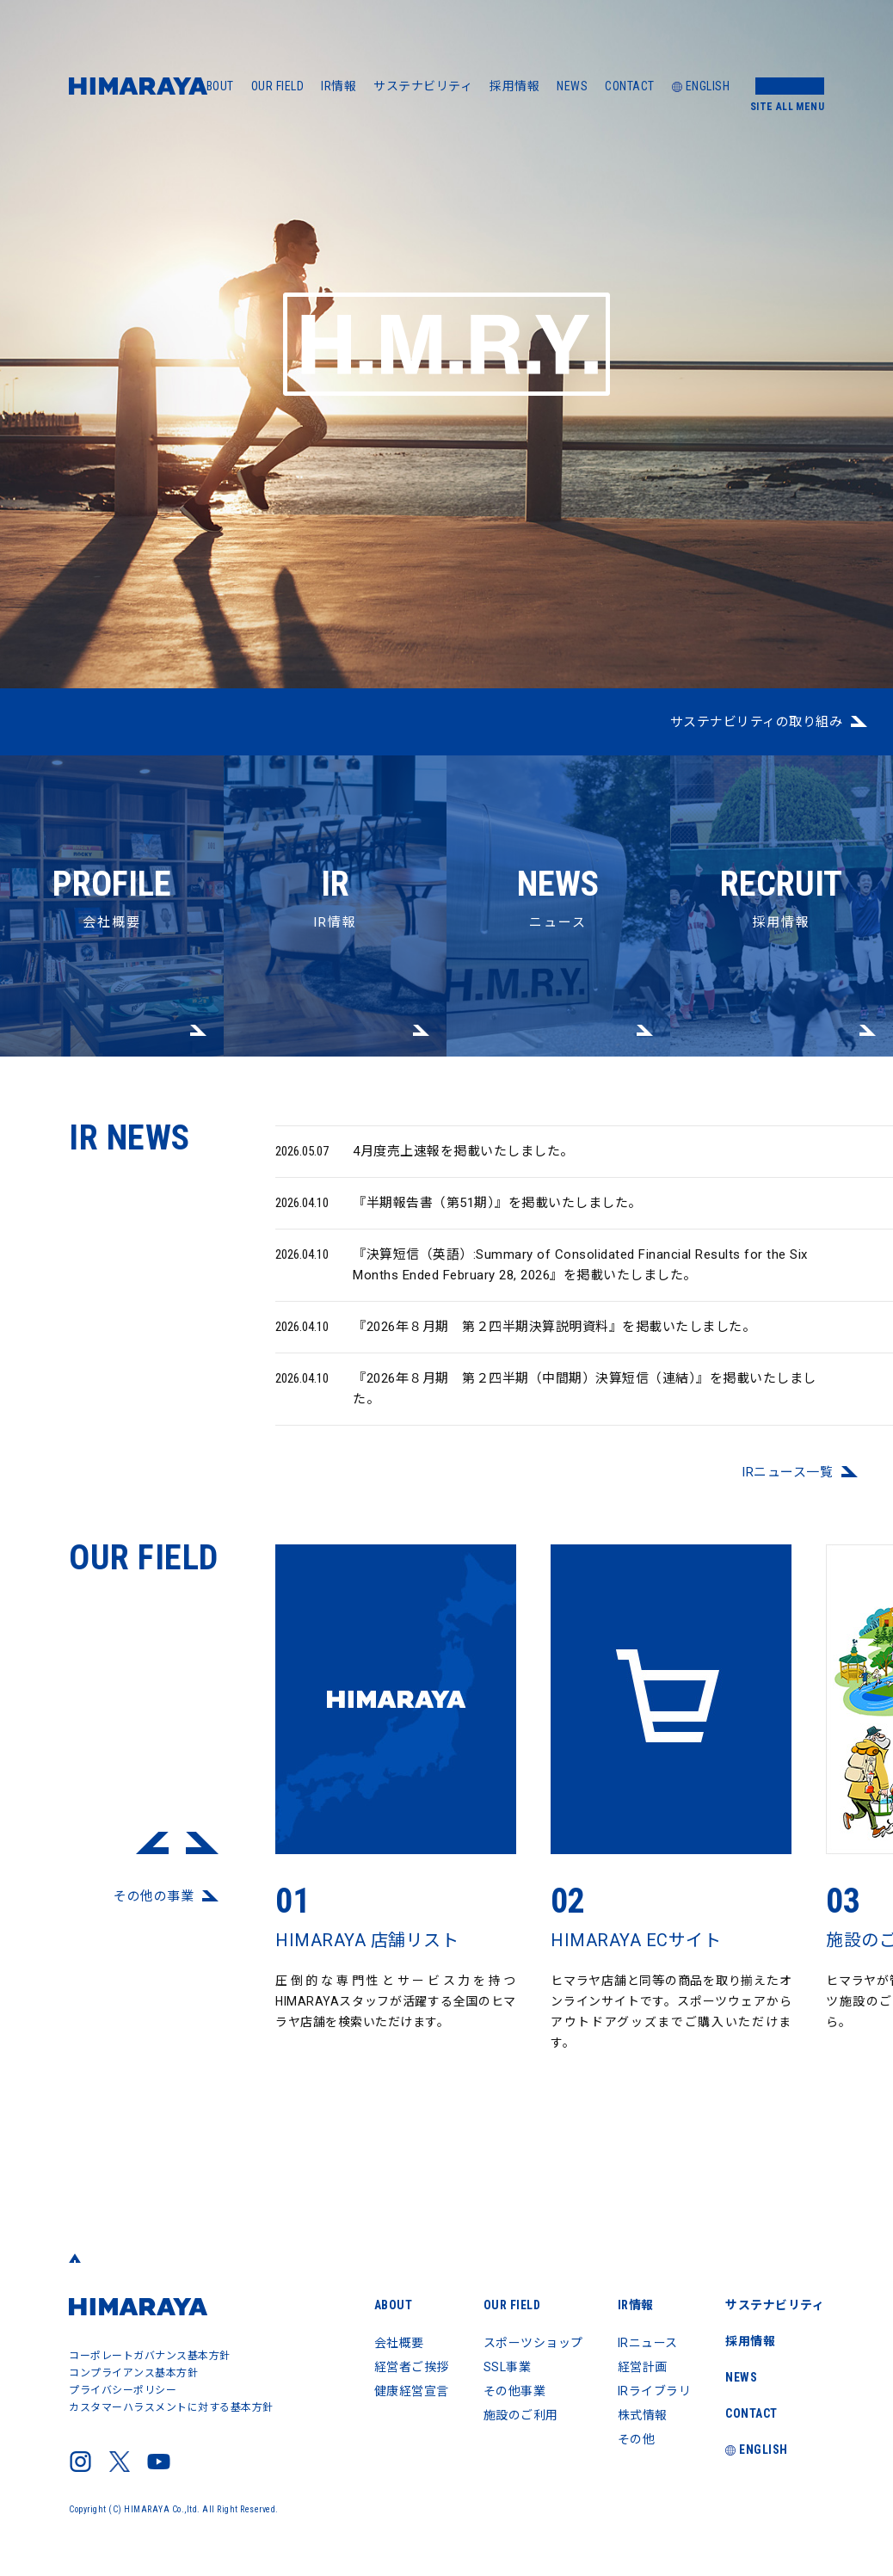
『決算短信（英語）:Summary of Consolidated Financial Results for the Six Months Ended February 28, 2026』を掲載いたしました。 (541, 1277)
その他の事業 (154, 1910)
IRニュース (648, 2343)
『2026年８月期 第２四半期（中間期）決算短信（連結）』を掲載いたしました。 (545, 1401)
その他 (637, 2439)
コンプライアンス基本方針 (133, 2373)
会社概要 (112, 842)
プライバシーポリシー (122, 2390)
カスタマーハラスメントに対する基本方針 (171, 2407)
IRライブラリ (655, 2391)
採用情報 (514, 86)
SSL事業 (507, 2367)
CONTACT (630, 86)
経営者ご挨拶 (411, 2367)
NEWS (572, 86)
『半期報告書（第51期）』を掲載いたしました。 (458, 1216)
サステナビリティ (422, 86)
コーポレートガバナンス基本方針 (150, 2356)
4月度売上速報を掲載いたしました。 (424, 1165)
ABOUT (216, 86)
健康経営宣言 (411, 2391)
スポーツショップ (533, 2343)
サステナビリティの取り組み (756, 722)
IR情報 (338, 86)
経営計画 (643, 2367)
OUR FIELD (278, 86)
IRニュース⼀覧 (787, 1486)
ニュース (558, 842)
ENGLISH (701, 86)
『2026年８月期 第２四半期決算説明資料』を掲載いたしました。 (515, 1340)
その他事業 (514, 2391)
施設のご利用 (520, 2415)
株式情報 (643, 2415)
